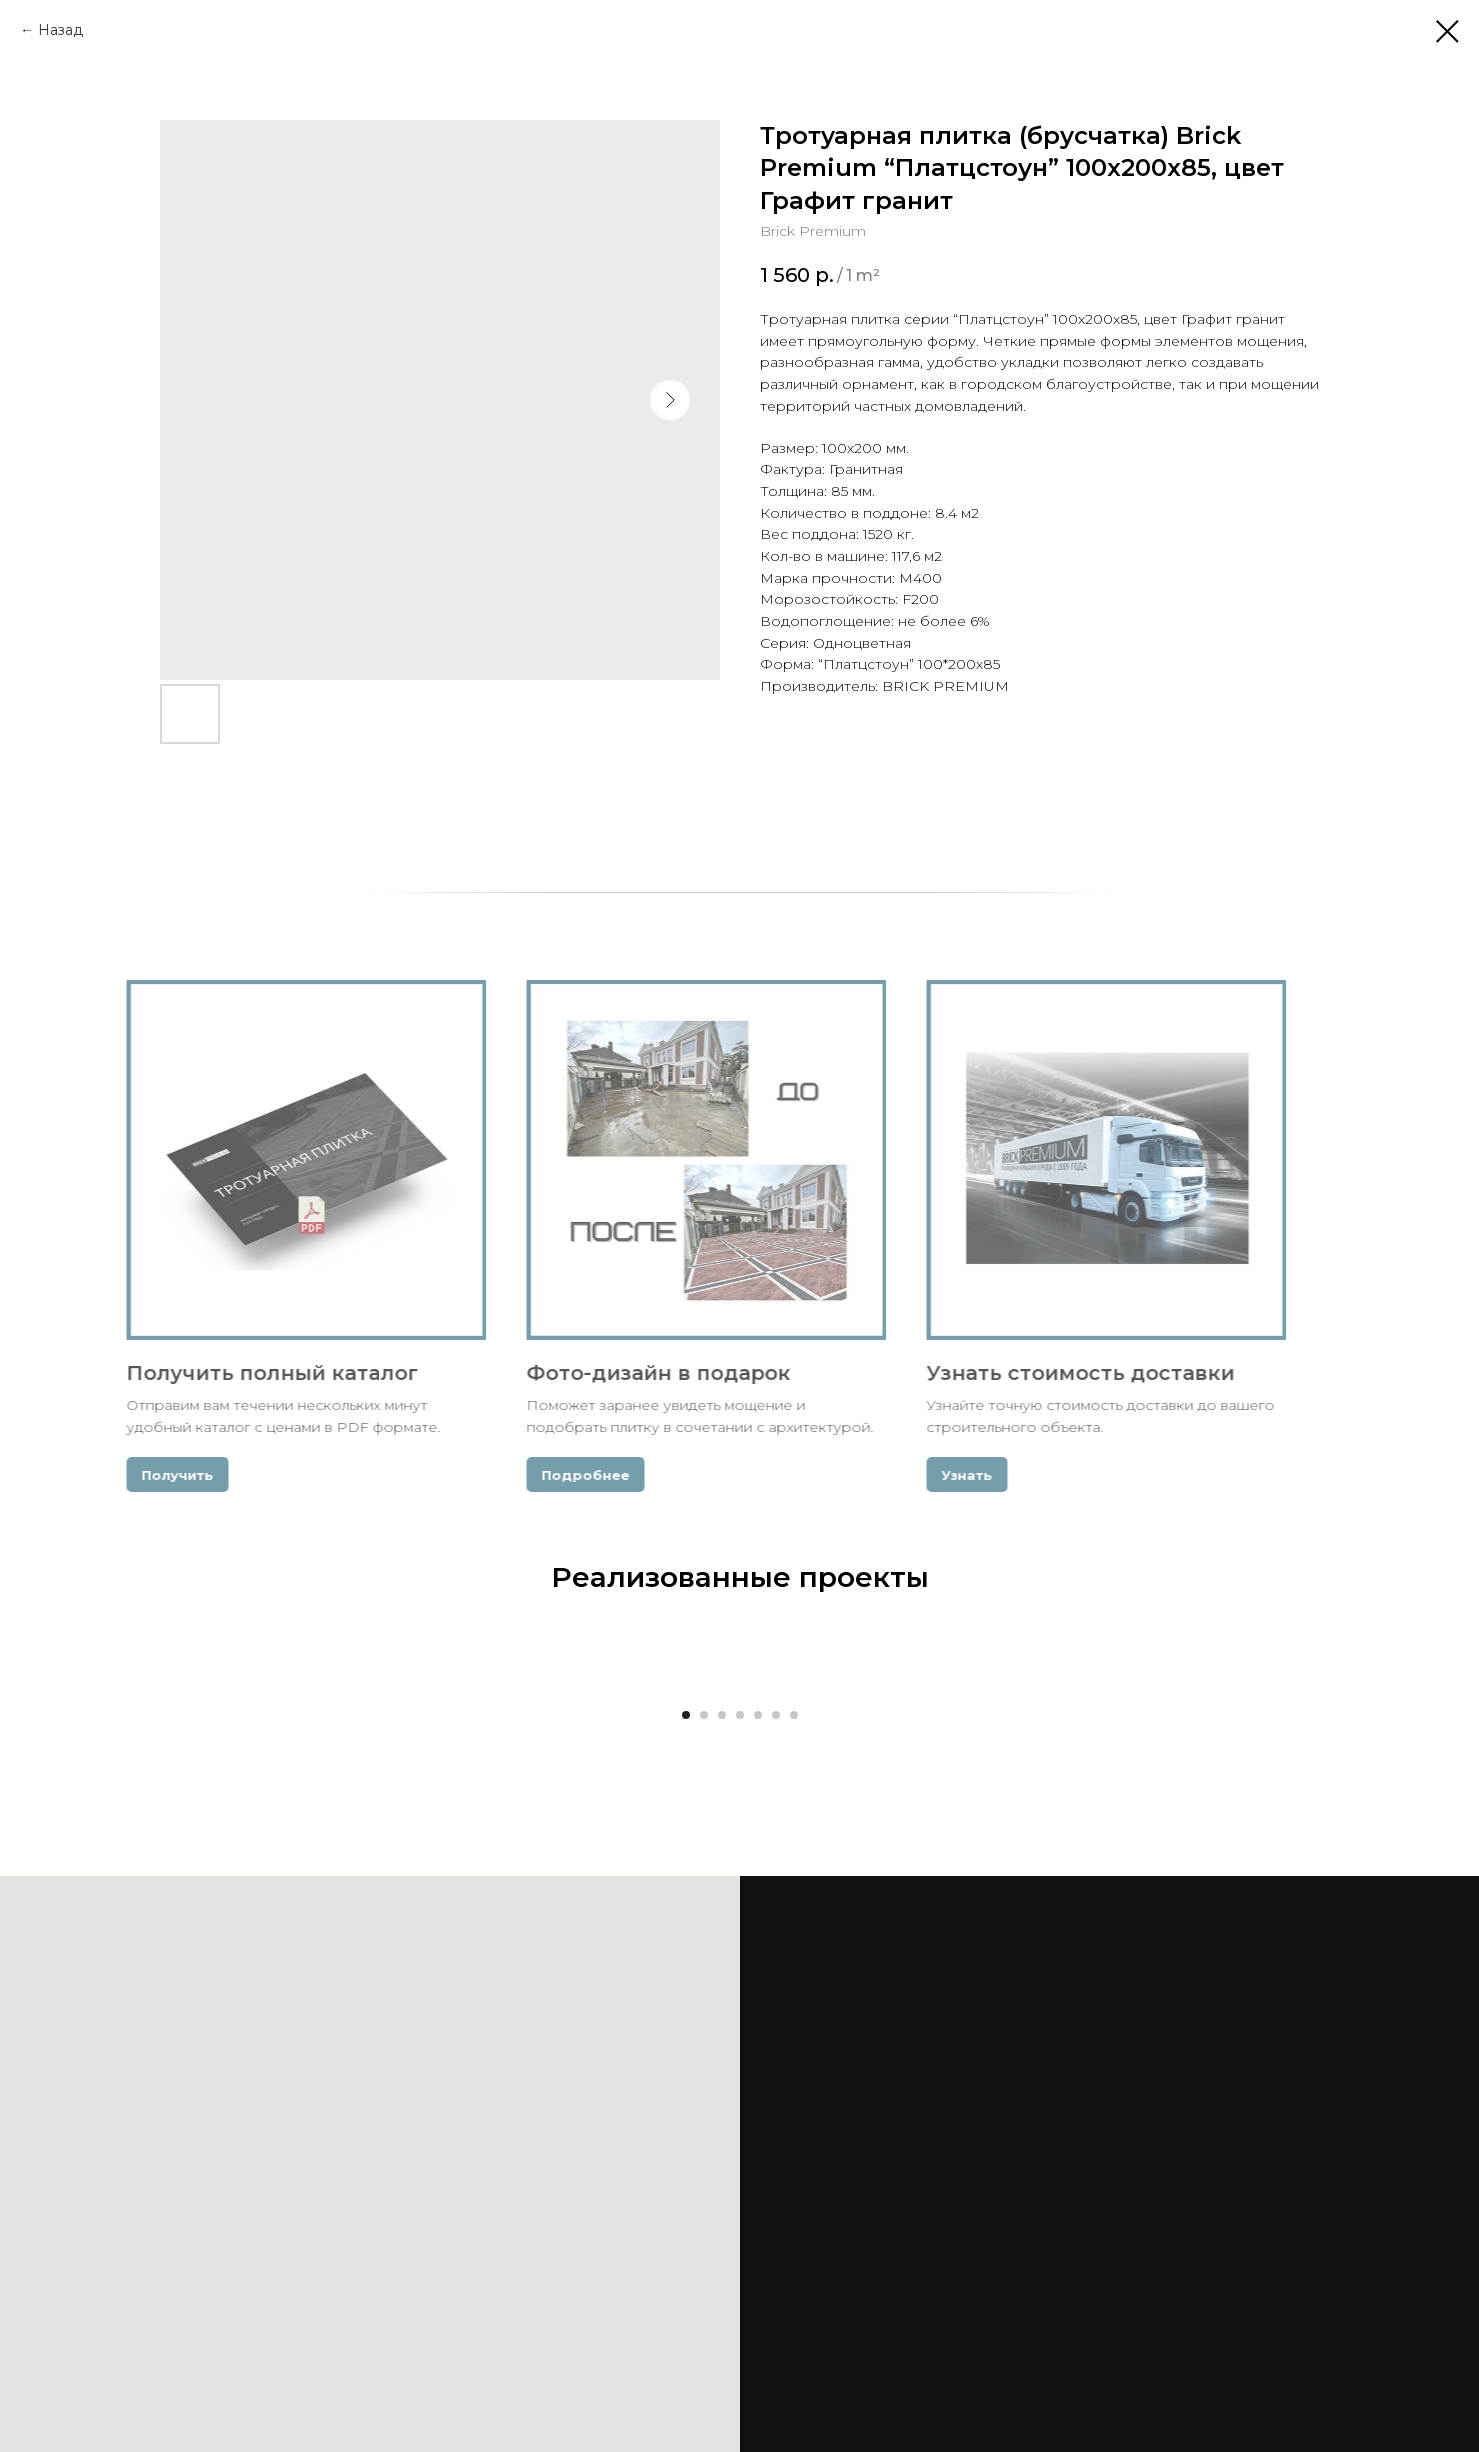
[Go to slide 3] (722, 1715)
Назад (60, 30)
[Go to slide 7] (794, 1715)
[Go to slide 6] (776, 1715)
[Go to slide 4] (740, 1715)
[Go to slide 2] (704, 1715)
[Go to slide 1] (686, 1715)
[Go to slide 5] (758, 1715)
